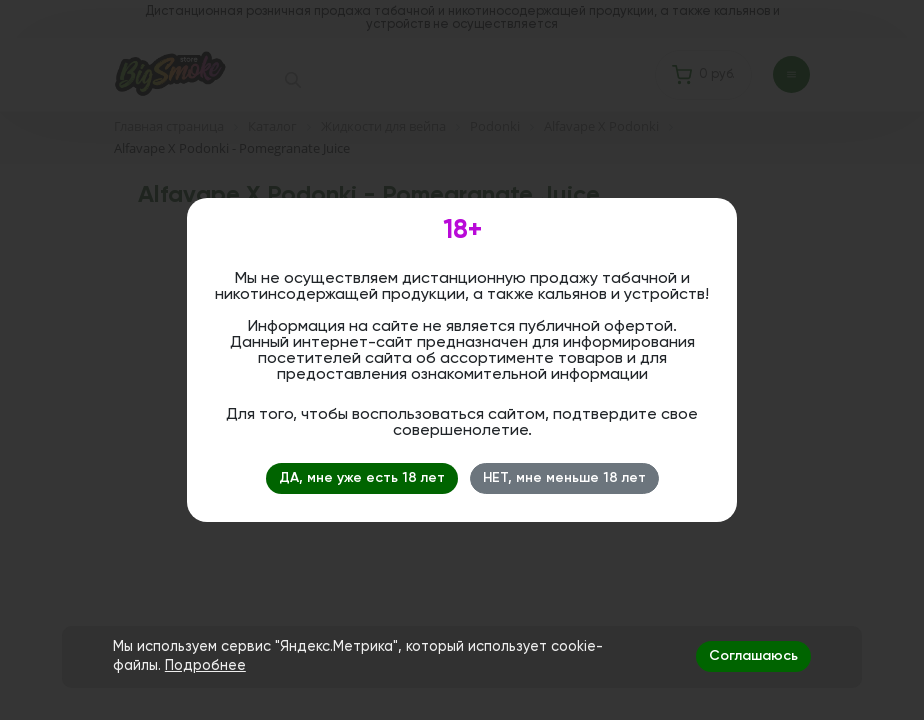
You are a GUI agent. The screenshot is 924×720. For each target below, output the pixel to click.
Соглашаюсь (753, 656)
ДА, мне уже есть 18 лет (362, 478)
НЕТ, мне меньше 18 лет (564, 478)
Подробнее (205, 666)
